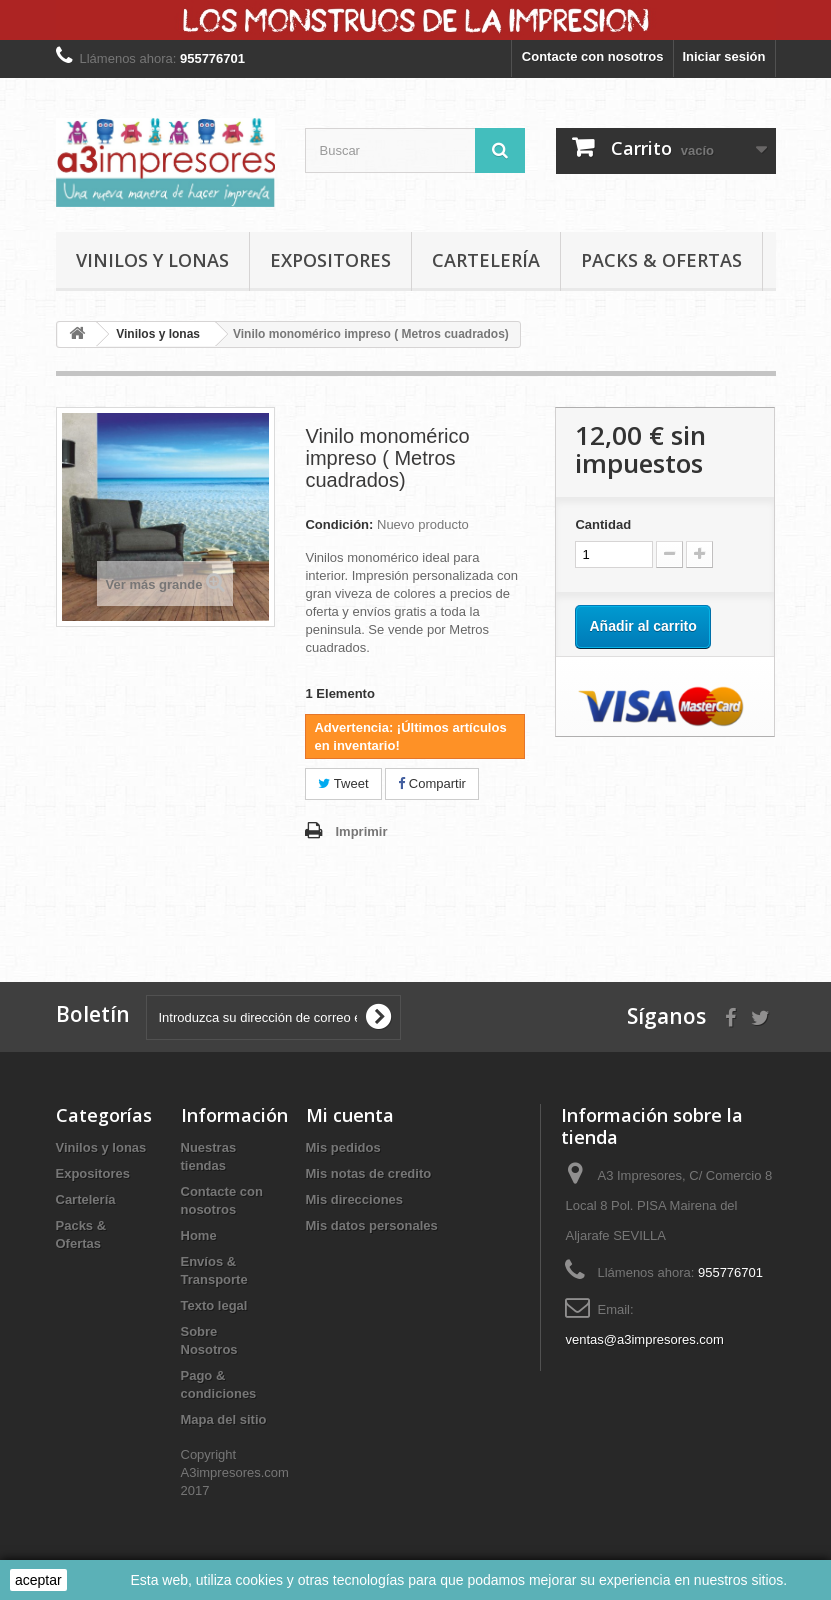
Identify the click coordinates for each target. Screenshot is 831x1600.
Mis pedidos (343, 1147)
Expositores (330, 260)
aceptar (38, 1580)
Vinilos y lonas (152, 260)
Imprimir (361, 831)
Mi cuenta (350, 1115)
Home (199, 1235)
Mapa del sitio (224, 1419)
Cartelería (486, 260)
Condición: (339, 524)
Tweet (343, 783)
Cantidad (603, 524)
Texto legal (214, 1305)
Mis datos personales (372, 1225)
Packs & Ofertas (661, 260)
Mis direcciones (355, 1199)
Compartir (432, 783)
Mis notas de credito (369, 1173)
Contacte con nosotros (593, 56)
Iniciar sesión (723, 56)
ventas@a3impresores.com (644, 1339)
